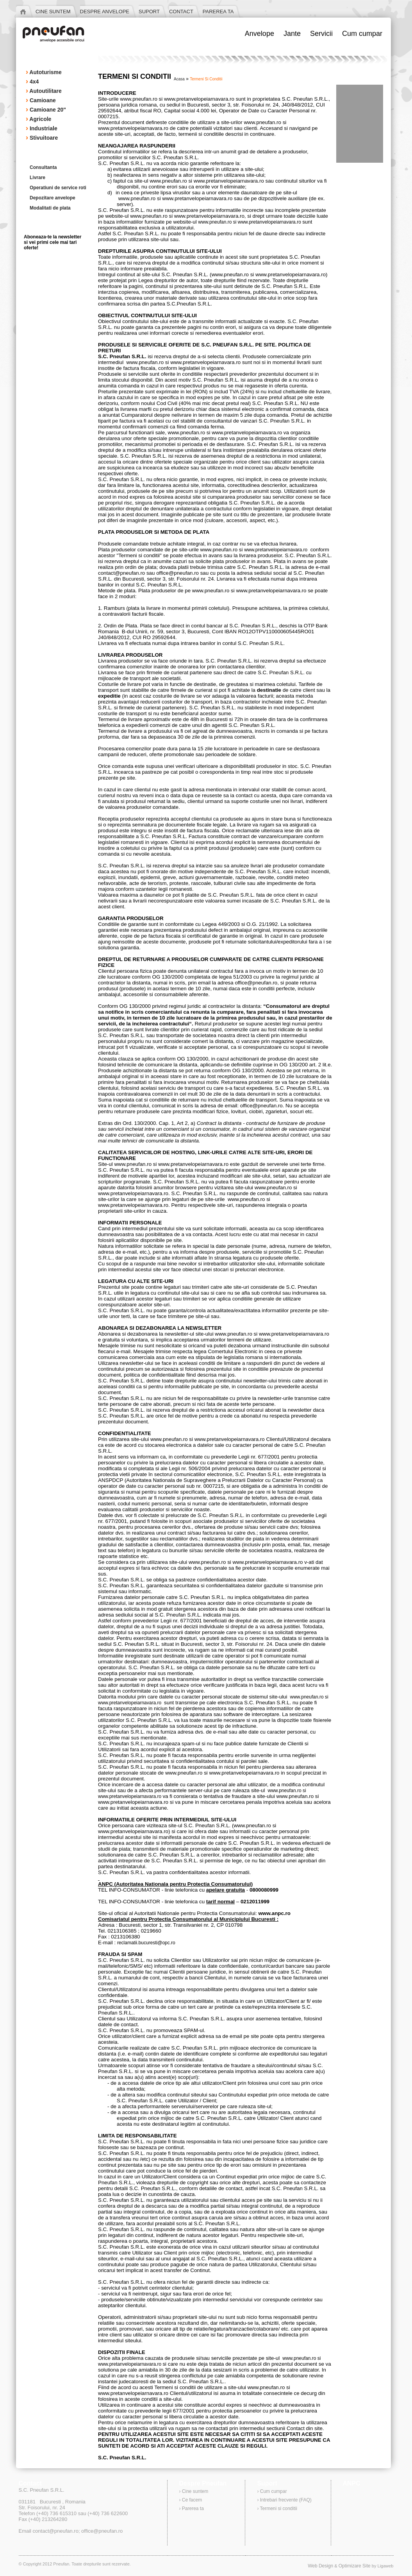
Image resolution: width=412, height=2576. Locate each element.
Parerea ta (193, 2508)
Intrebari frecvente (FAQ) (286, 2500)
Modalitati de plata (50, 208)
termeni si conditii (206, 79)
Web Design (320, 2566)
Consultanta (43, 167)
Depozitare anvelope (52, 198)
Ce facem (192, 2500)
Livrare (37, 177)
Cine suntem (195, 2491)
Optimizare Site (355, 2566)
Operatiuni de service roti (58, 187)
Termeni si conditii (278, 2508)
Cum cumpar (273, 2491)
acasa (179, 79)
